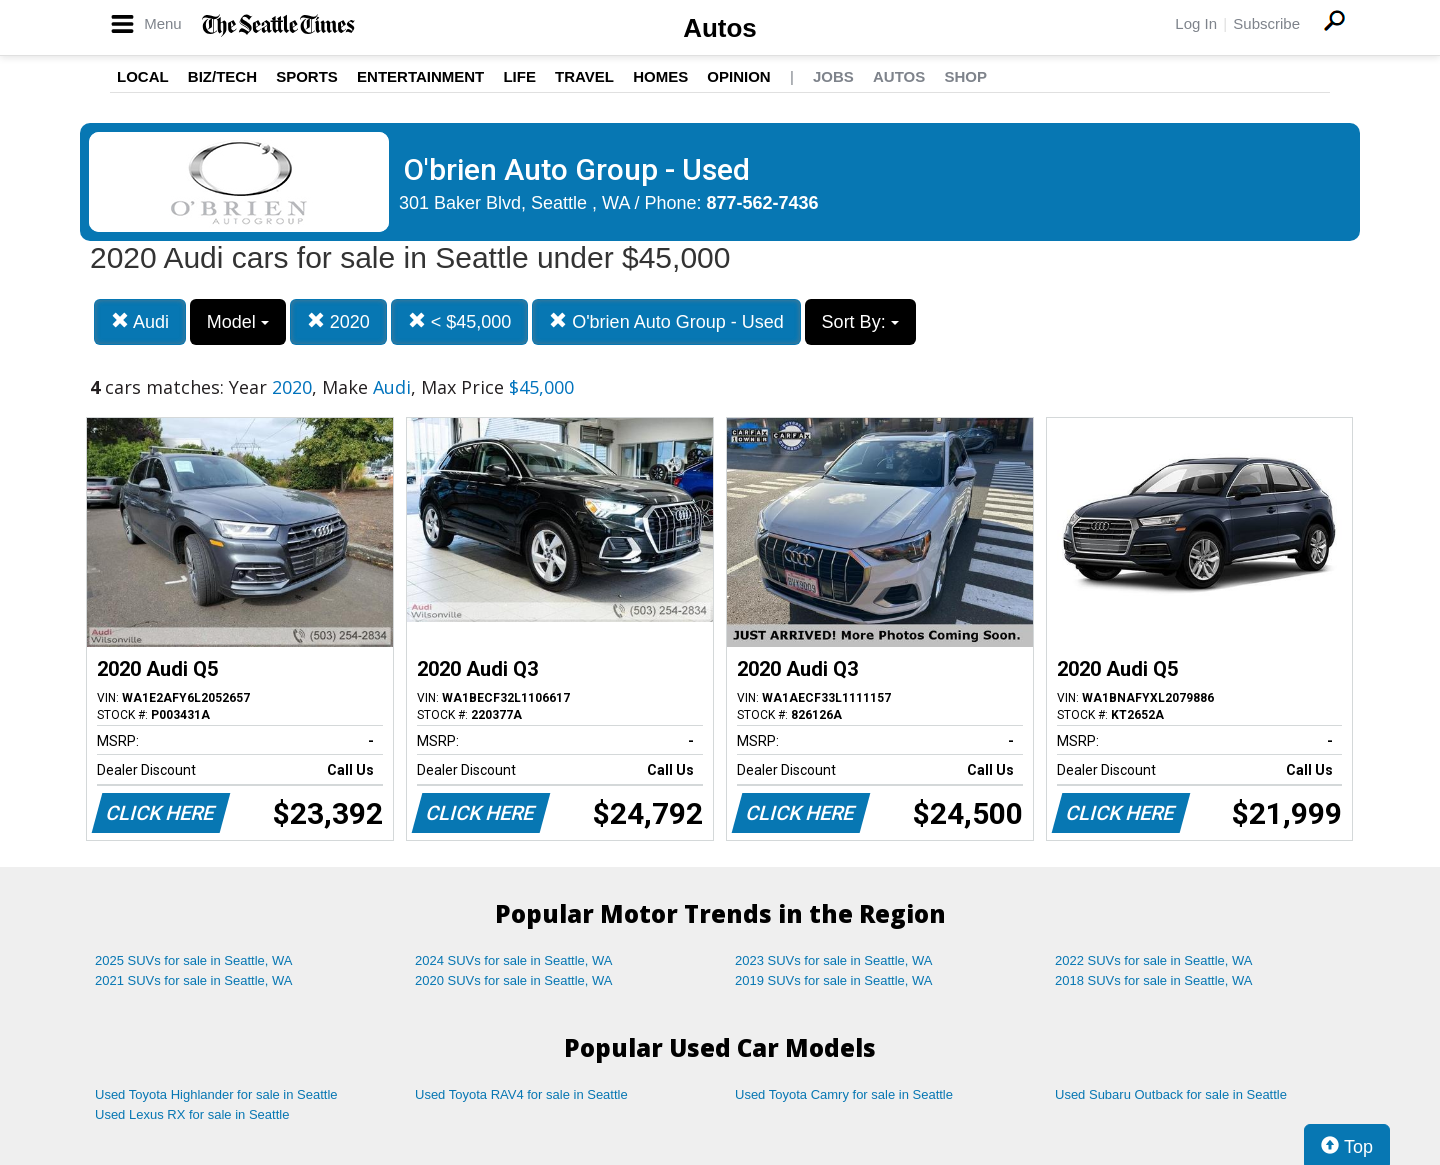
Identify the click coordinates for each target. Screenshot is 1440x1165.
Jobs (833, 76)
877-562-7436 (763, 203)
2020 (338, 321)
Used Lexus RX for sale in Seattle (192, 1114)
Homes (660, 76)
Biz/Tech (222, 76)
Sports (307, 76)
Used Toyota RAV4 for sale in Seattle (521, 1094)
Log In (1196, 23)
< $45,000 (460, 321)
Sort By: (860, 322)
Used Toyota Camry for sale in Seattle (844, 1094)
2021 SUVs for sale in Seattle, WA (194, 980)
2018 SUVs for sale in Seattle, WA (1154, 980)
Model (238, 322)
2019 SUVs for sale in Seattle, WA (834, 980)
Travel (584, 76)
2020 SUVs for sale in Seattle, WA (514, 980)
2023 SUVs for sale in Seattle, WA (834, 960)
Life (519, 76)
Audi (140, 321)
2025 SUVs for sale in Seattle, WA (194, 960)
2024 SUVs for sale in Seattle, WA (514, 960)
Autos (720, 28)
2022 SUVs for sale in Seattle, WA (1154, 960)
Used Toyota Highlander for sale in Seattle (216, 1094)
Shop (965, 76)
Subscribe (1266, 23)
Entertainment (420, 76)
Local (143, 76)
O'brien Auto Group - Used (666, 321)
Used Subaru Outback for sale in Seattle (1171, 1094)
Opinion (738, 76)
